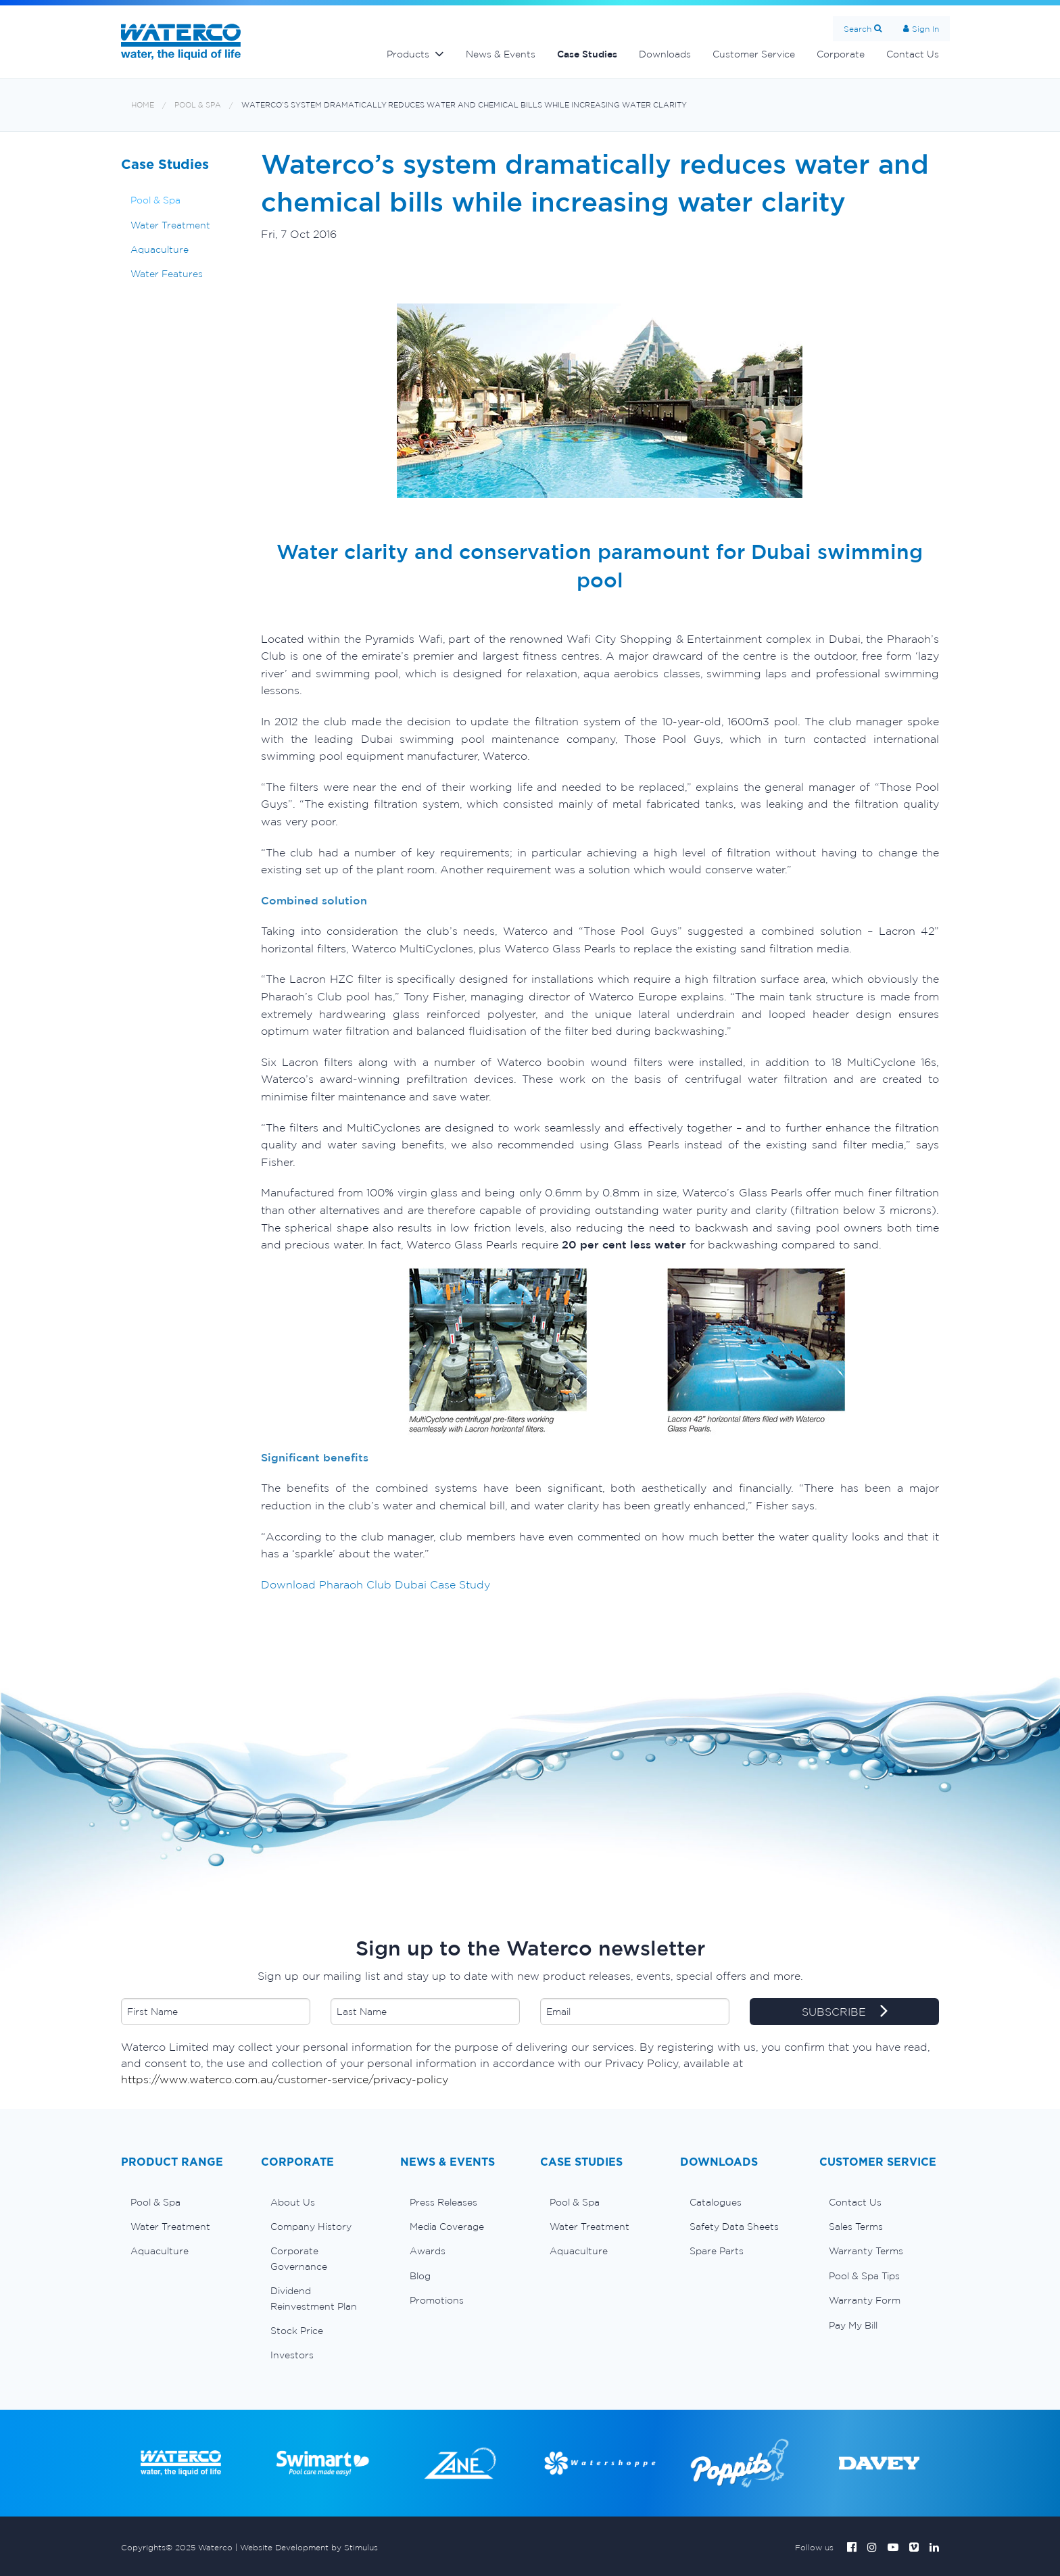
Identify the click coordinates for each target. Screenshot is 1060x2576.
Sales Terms (856, 2226)
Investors (292, 2355)
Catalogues (716, 2202)
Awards (427, 2250)
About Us (292, 2202)
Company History (311, 2226)
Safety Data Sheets (734, 2226)
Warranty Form (864, 2300)
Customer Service (754, 54)
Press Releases (443, 2202)
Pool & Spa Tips (864, 2275)
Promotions (437, 2300)
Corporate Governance (298, 2258)
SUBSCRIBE (845, 2012)
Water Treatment (170, 225)
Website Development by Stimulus (309, 2547)
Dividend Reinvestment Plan (313, 2298)
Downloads (665, 54)
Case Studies (587, 54)
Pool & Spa (197, 105)
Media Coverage (447, 2226)
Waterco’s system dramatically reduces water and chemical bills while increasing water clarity (464, 105)
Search (857, 28)
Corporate (841, 54)
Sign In (925, 28)
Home (142, 105)
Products (408, 54)
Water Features (166, 273)
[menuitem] (181, 2202)
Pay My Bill (853, 2325)
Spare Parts (717, 2250)
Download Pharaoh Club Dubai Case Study (375, 1584)
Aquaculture (159, 249)
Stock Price (296, 2330)
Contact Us (912, 54)
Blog (420, 2275)
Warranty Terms (866, 2250)
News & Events (500, 54)
